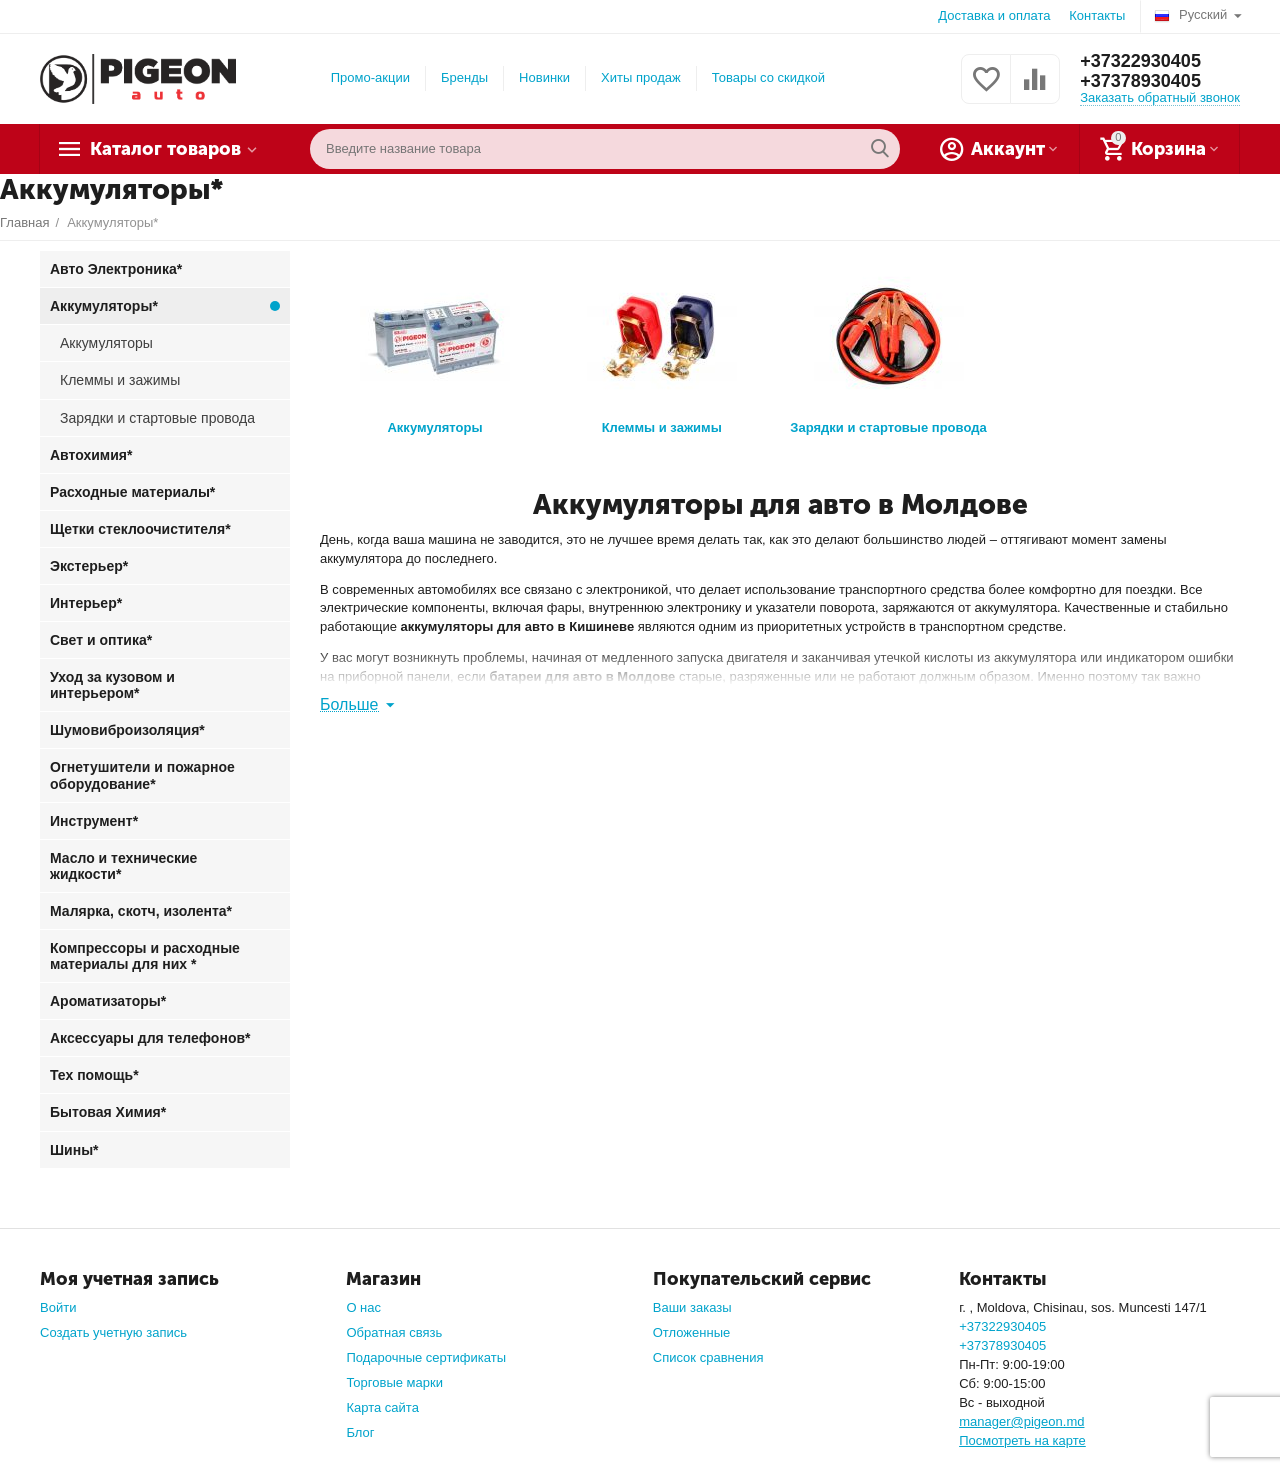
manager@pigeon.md (1021, 1421)
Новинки (544, 77)
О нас (363, 1307)
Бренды (464, 77)
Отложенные (692, 1332)
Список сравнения (708, 1357)
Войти (58, 1307)
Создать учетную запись (113, 1332)
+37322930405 (1140, 61)
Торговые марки (394, 1382)
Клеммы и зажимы (662, 348)
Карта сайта (382, 1407)
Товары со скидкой (768, 77)
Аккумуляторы (435, 348)
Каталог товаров (165, 149)
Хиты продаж (641, 77)
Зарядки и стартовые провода (888, 348)
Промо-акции (370, 77)
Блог (360, 1432)
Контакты (1097, 15)
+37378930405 (1140, 81)
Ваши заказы (692, 1307)
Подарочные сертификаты (426, 1357)
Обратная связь (394, 1332)
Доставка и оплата (994, 15)
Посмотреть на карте (1022, 1440)
